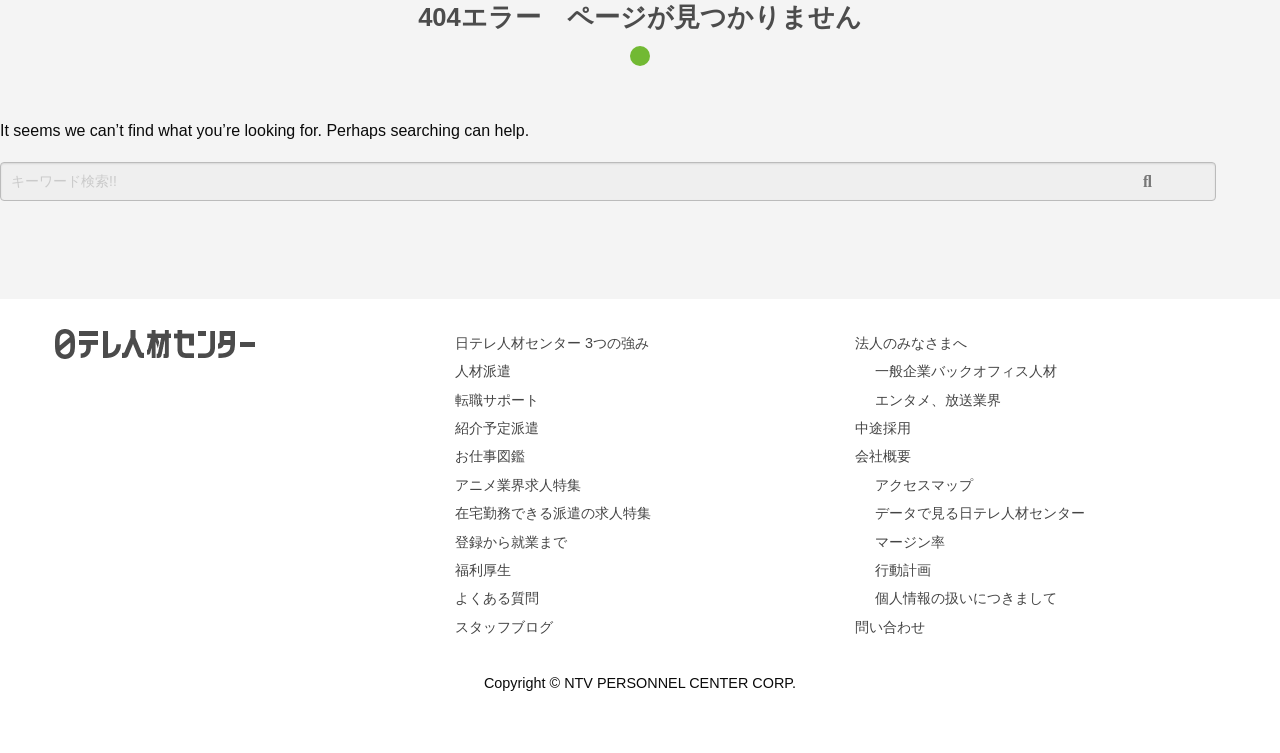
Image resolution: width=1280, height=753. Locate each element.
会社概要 (883, 456)
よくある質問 (497, 598)
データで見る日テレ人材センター (980, 513)
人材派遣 (483, 371)
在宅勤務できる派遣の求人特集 (553, 513)
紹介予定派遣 (497, 428)
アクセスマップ (924, 485)
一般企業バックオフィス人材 (966, 371)
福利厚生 (483, 570)
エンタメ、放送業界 (938, 400)
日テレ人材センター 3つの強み (552, 343)
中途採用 (883, 428)
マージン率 (910, 542)
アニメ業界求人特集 (518, 485)
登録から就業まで (511, 542)
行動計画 (903, 570)
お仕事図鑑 (490, 456)
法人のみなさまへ (911, 343)
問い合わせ (890, 627)
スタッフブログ (504, 627)
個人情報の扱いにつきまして (966, 598)
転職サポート (497, 400)
